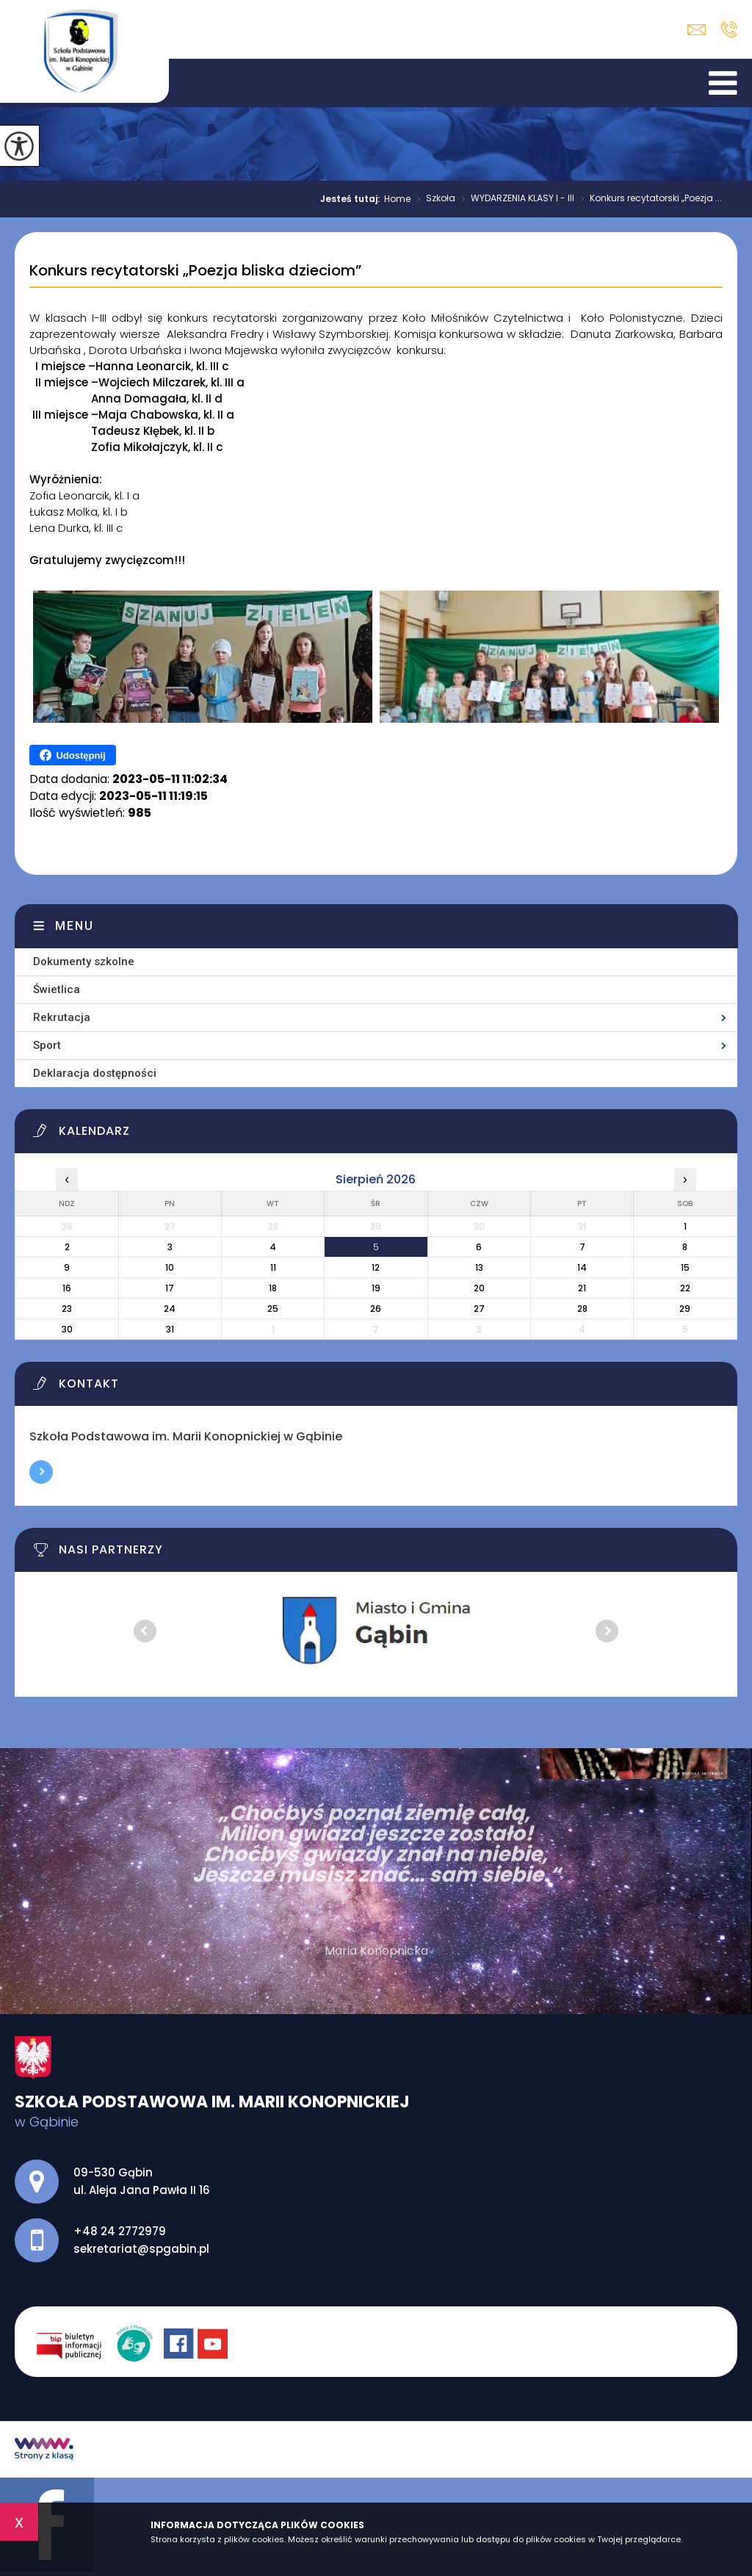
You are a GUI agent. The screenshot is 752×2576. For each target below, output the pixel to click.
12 (376, 1267)
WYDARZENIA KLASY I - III (514, 199)
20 (479, 1288)
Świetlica (56, 989)
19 (376, 1288)
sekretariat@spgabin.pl (696, 29)
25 (272, 1308)
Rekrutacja (61, 1017)
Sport (47, 1045)
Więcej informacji (41, 1472)
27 (479, 1308)
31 (170, 1329)
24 (170, 1308)
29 (684, 1308)
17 (169, 1288)
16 (66, 1288)
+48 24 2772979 (728, 29)
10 (169, 1267)
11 (273, 1267)
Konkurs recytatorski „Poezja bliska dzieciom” (195, 271)
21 (582, 1288)
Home (397, 199)
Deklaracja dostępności (94, 1073)
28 (582, 1308)
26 (375, 1308)
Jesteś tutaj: (352, 199)
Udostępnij (72, 755)
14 (582, 1267)
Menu (74, 926)
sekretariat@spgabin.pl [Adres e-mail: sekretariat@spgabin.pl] (141, 2248)
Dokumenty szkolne (83, 961)
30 (67, 1329)
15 (685, 1267)
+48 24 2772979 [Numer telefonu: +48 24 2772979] (119, 2231)
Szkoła (433, 199)
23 (67, 1308)
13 (479, 1267)
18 (273, 1288)
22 (685, 1288)
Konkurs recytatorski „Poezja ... (648, 199)
